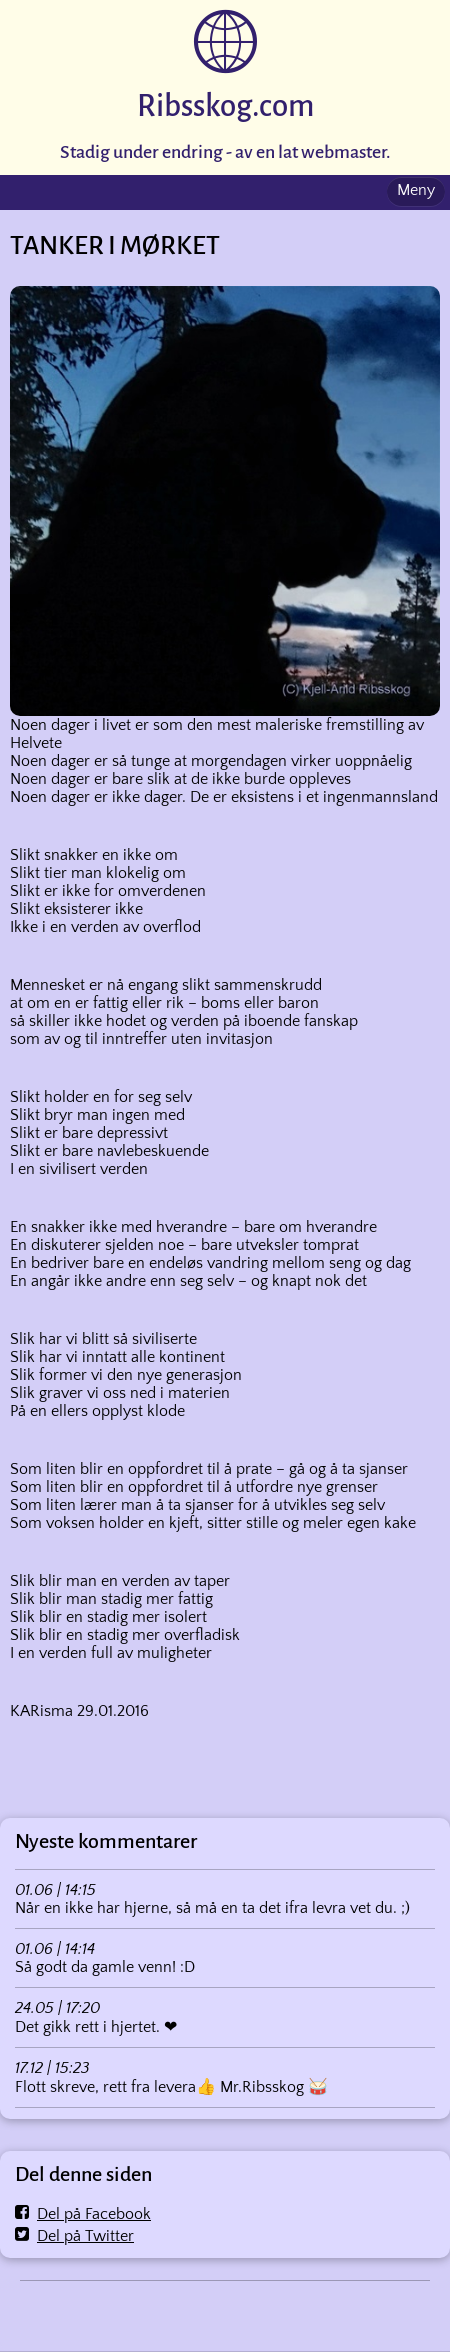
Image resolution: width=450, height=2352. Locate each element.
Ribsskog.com (225, 106)
